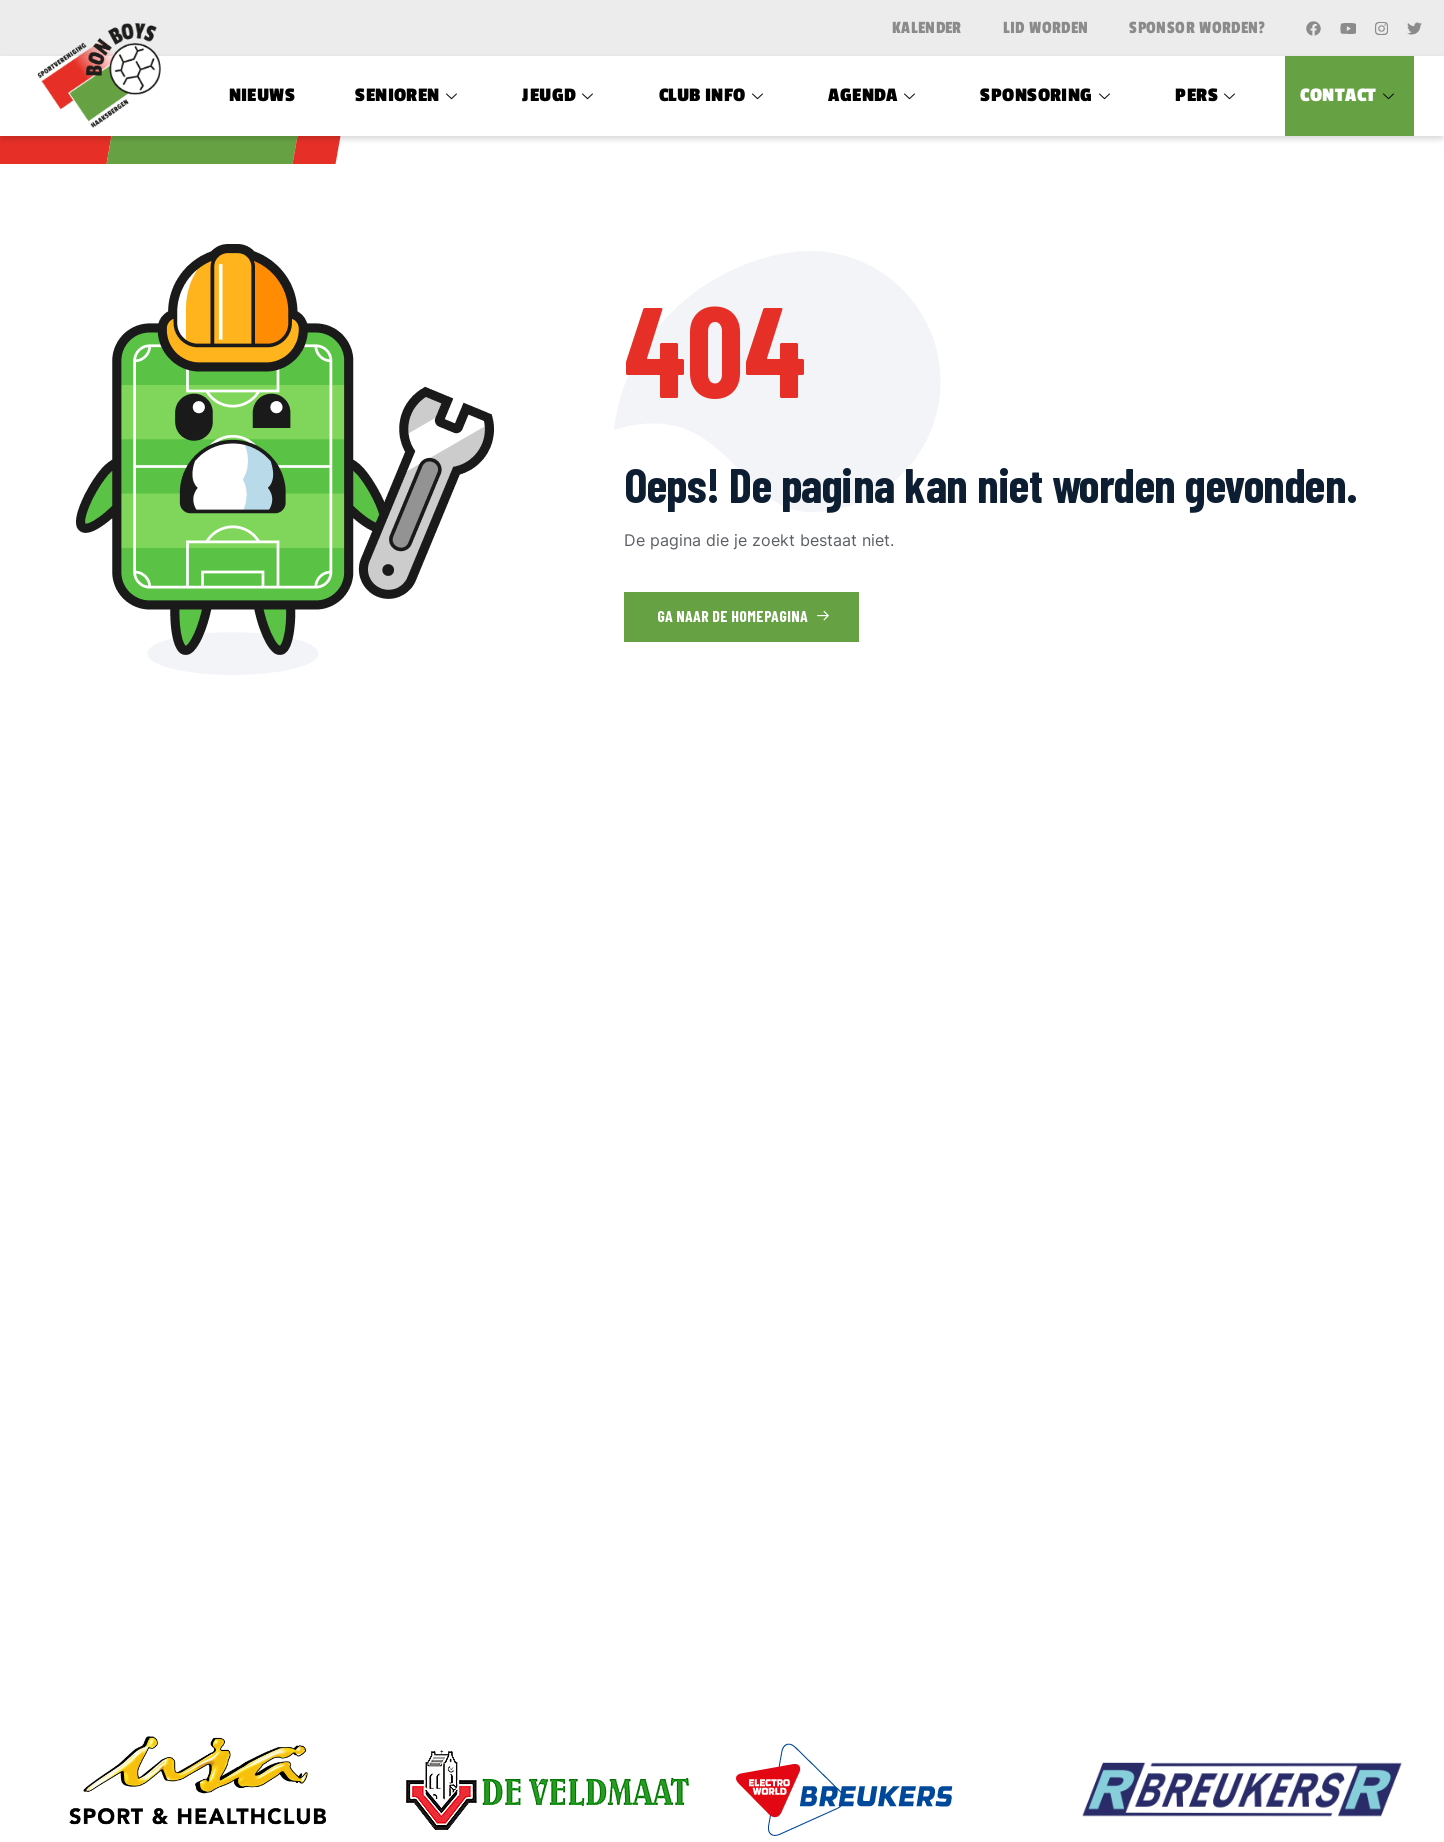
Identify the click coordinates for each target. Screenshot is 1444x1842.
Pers (1207, 95)
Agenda (874, 95)
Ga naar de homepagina (743, 615)
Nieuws (262, 95)
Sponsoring (1047, 95)
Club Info (713, 95)
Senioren (408, 95)
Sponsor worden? (1197, 28)
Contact (1349, 95)
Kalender (927, 28)
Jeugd (560, 95)
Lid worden (1046, 28)
